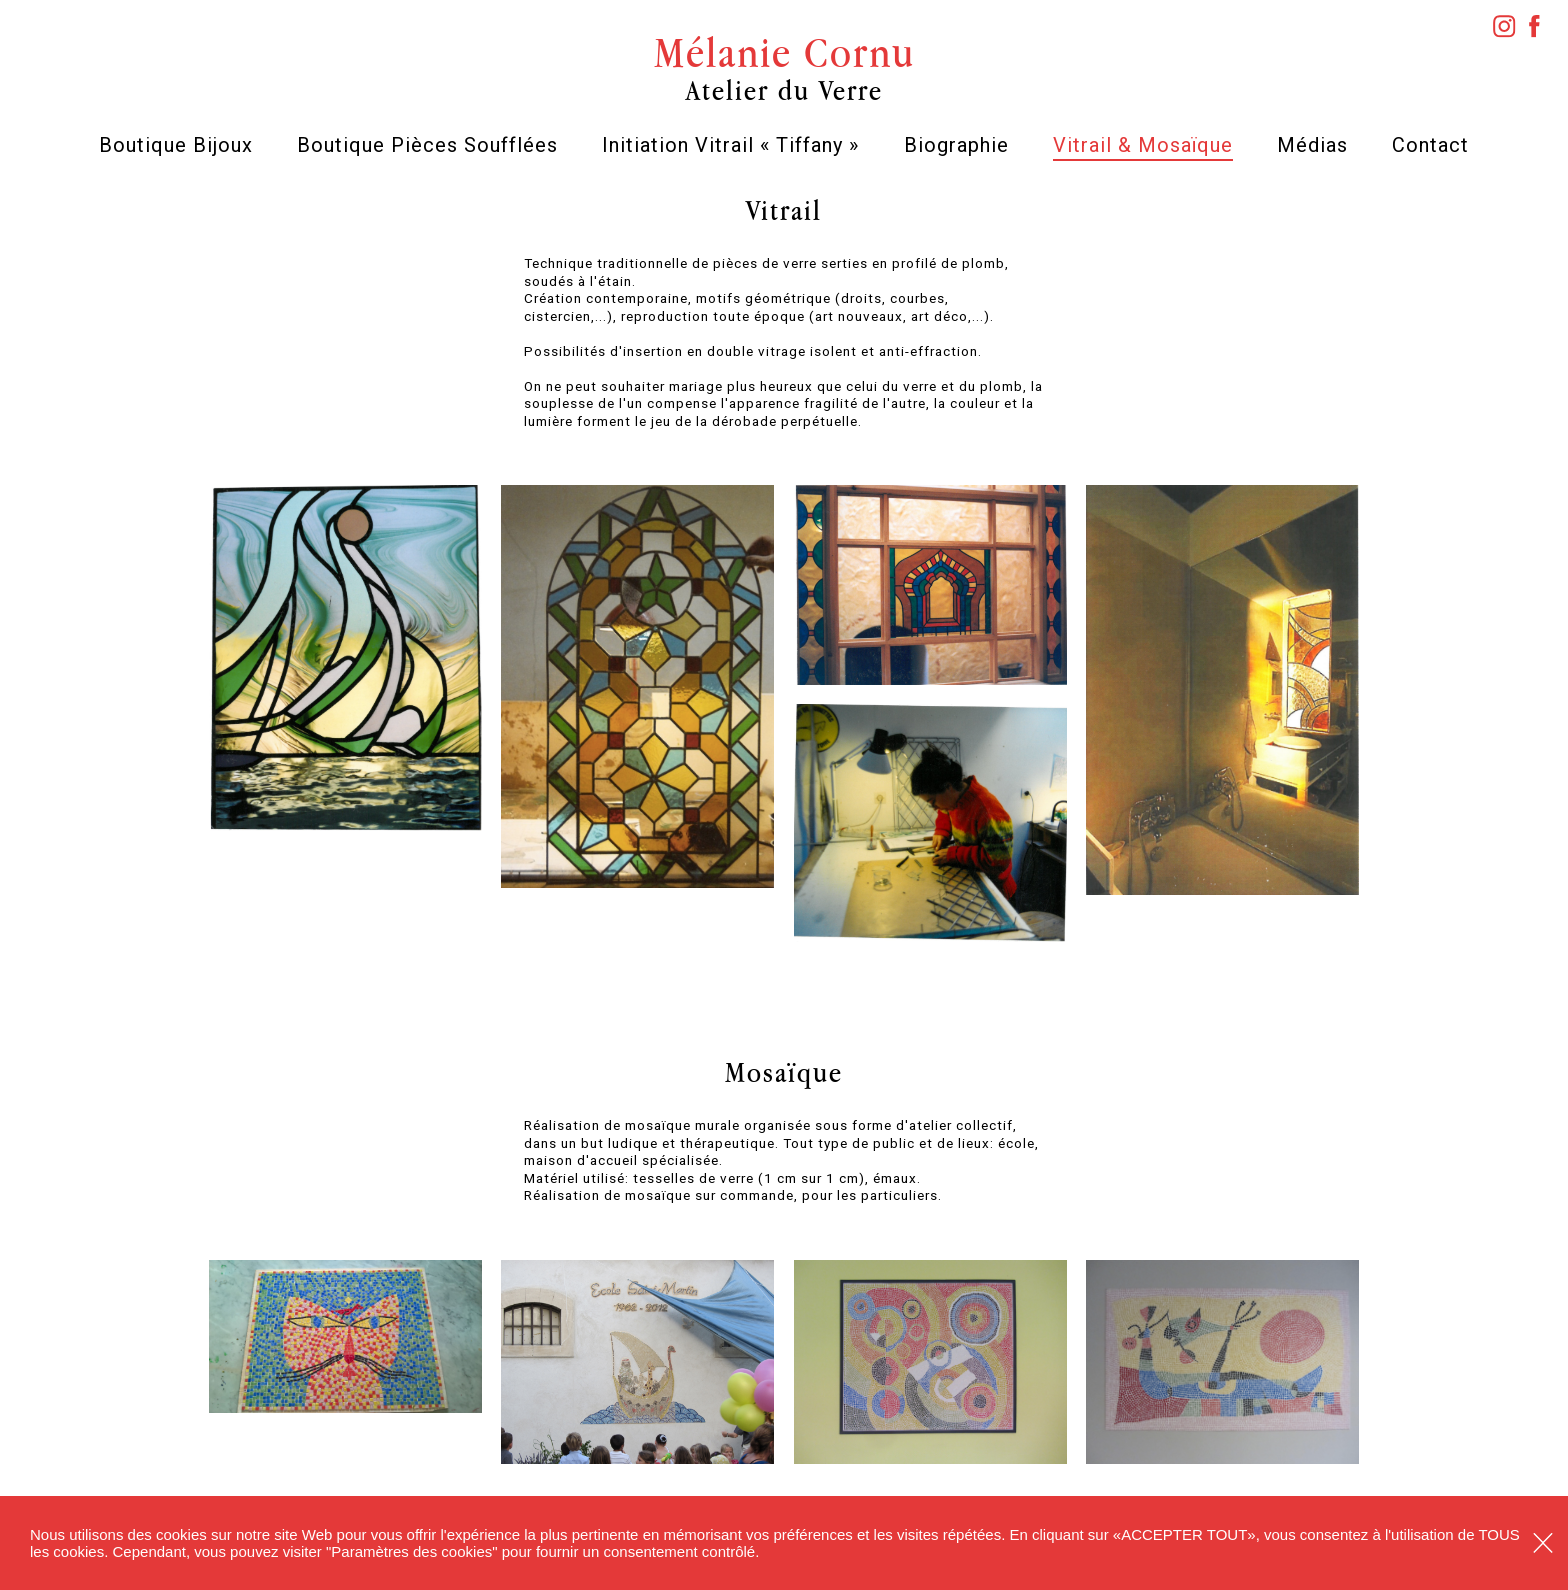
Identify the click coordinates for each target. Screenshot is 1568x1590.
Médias (1312, 145)
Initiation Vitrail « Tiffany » (730, 145)
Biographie (956, 145)
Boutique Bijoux (176, 145)
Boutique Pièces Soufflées (427, 145)
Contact (1430, 145)
